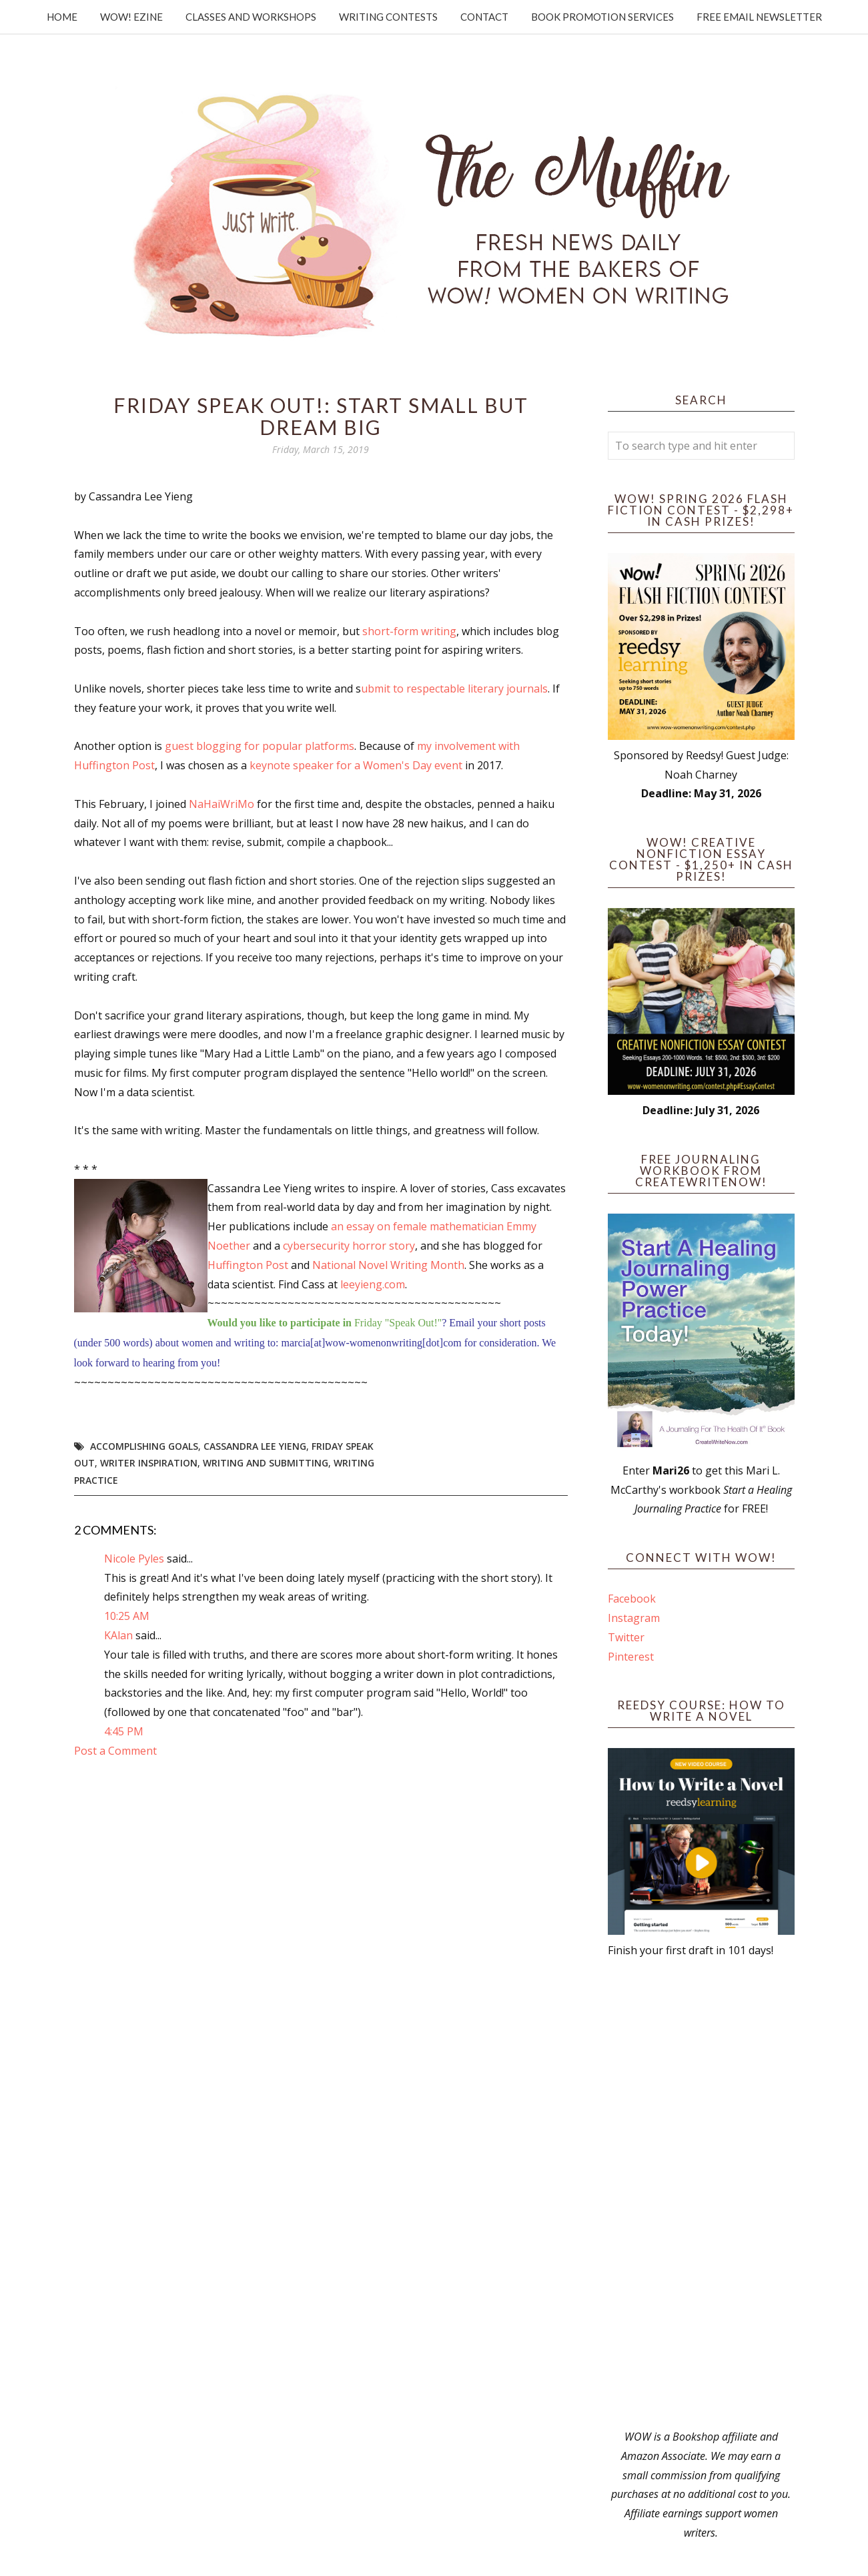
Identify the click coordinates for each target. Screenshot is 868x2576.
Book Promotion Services (602, 17)
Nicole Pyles (134, 1558)
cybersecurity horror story (349, 1245)
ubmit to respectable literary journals (454, 688)
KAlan (118, 1635)
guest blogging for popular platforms (259, 746)
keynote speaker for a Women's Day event (356, 765)
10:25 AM (126, 1616)
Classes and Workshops (250, 17)
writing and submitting (265, 1462)
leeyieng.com (372, 1284)
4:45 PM (123, 1731)
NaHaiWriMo (221, 804)
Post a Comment (115, 1750)
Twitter (626, 1637)
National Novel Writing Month (388, 1265)
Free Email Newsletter (759, 17)
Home (62, 17)
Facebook (632, 1598)
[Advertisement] (701, 2194)
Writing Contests (388, 17)
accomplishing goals (144, 1446)
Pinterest (631, 1656)
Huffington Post (247, 1265)
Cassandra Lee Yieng (254, 1446)
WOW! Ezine (131, 17)
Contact (484, 17)
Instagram (634, 1618)
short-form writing (409, 631)
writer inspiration (148, 1462)
